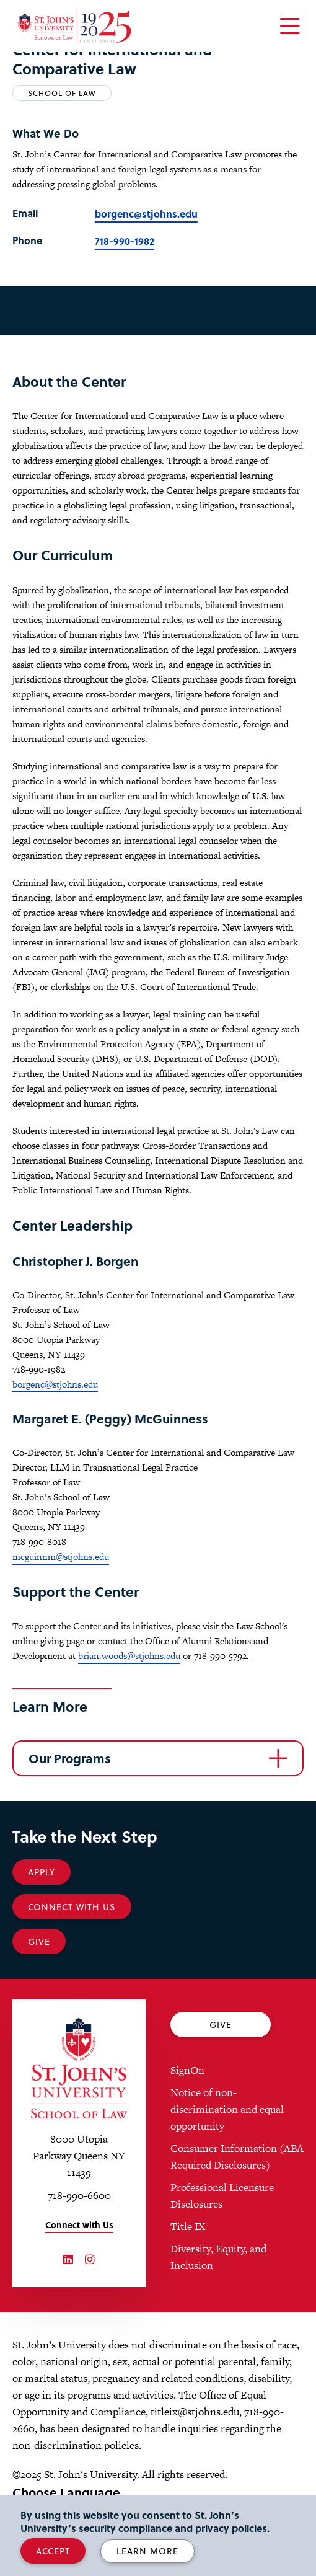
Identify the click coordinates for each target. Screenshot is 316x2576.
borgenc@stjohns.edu (146, 213)
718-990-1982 (124, 241)
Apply (41, 1872)
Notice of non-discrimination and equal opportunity (227, 2109)
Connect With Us (72, 1906)
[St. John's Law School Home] (74, 26)
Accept (53, 2550)
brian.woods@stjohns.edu (129, 1655)
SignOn (187, 2070)
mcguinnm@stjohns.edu (60, 1556)
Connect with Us (79, 2224)
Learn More (147, 2550)
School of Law (62, 93)
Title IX (187, 2226)
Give (39, 1941)
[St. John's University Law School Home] (79, 2068)
